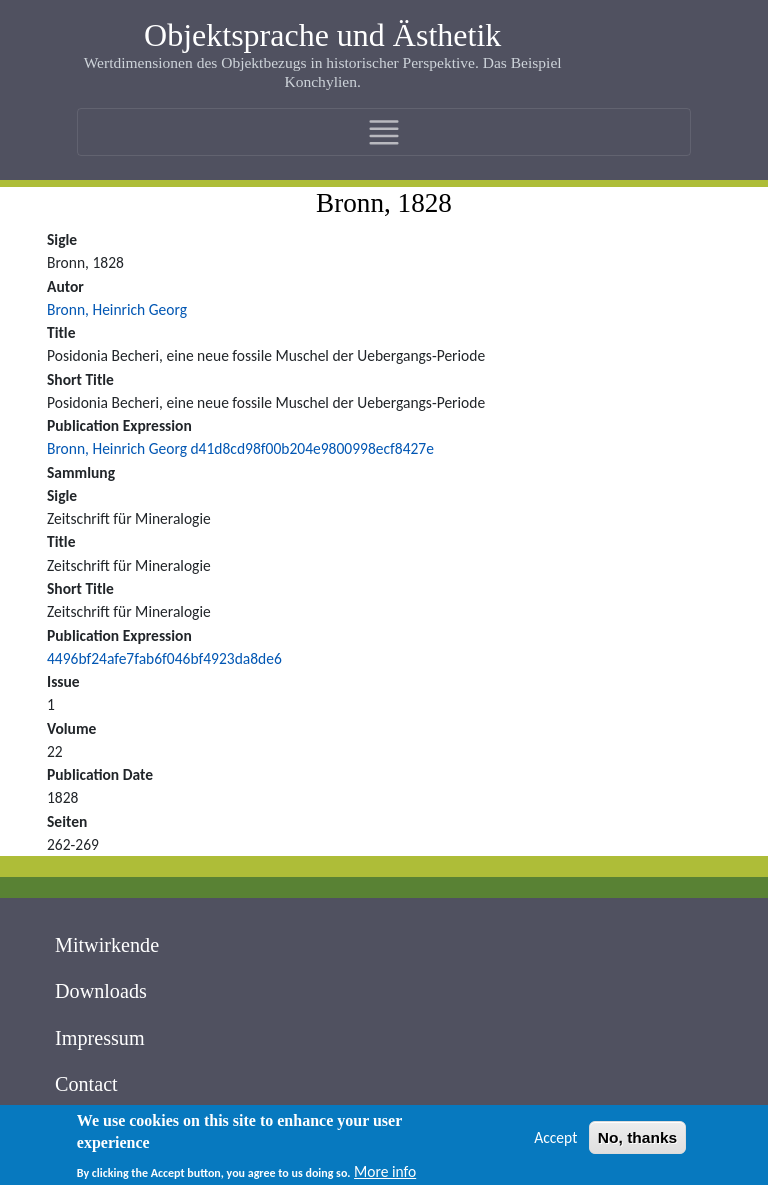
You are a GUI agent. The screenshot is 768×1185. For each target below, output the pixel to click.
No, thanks (637, 1141)
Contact (86, 1084)
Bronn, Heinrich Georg (117, 309)
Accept (555, 1141)
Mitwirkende (107, 945)
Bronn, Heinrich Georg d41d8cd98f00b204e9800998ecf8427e (240, 448)
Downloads (101, 991)
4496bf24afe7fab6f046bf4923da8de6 (164, 658)
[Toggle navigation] (384, 132)
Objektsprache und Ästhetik (322, 35)
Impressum (100, 1038)
